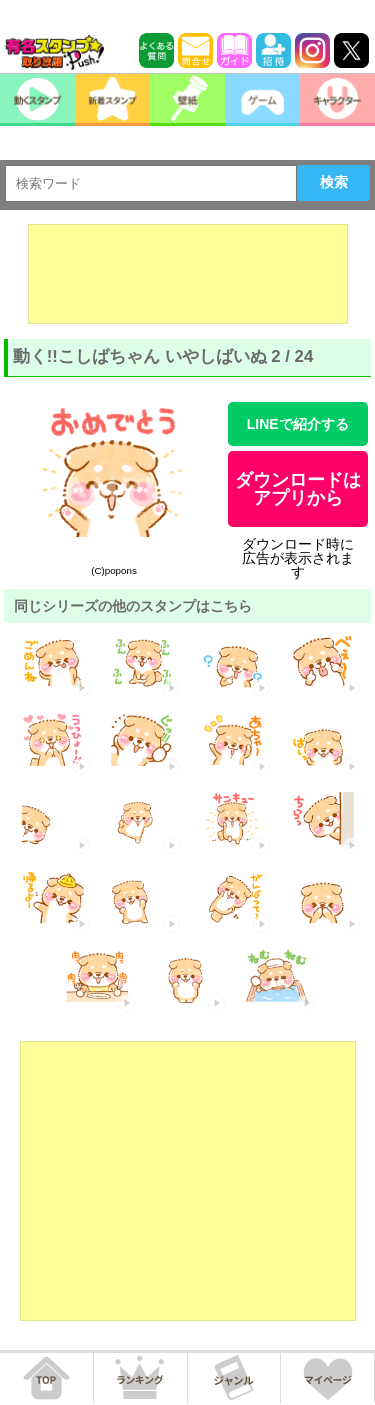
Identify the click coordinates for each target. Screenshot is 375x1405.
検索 (334, 182)
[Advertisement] (188, 274)
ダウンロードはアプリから (298, 489)
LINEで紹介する (298, 424)
